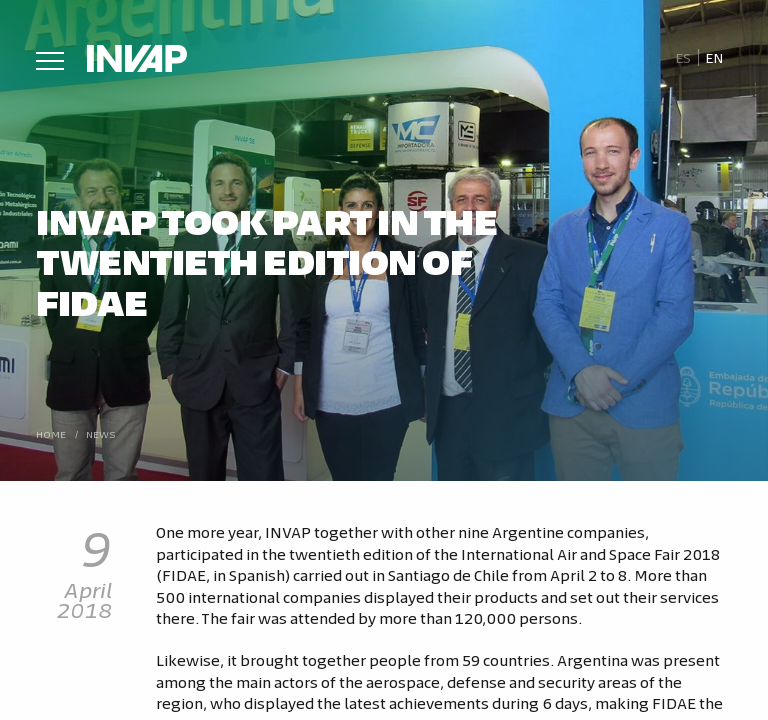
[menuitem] (682, 58)
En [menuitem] (714, 57)
